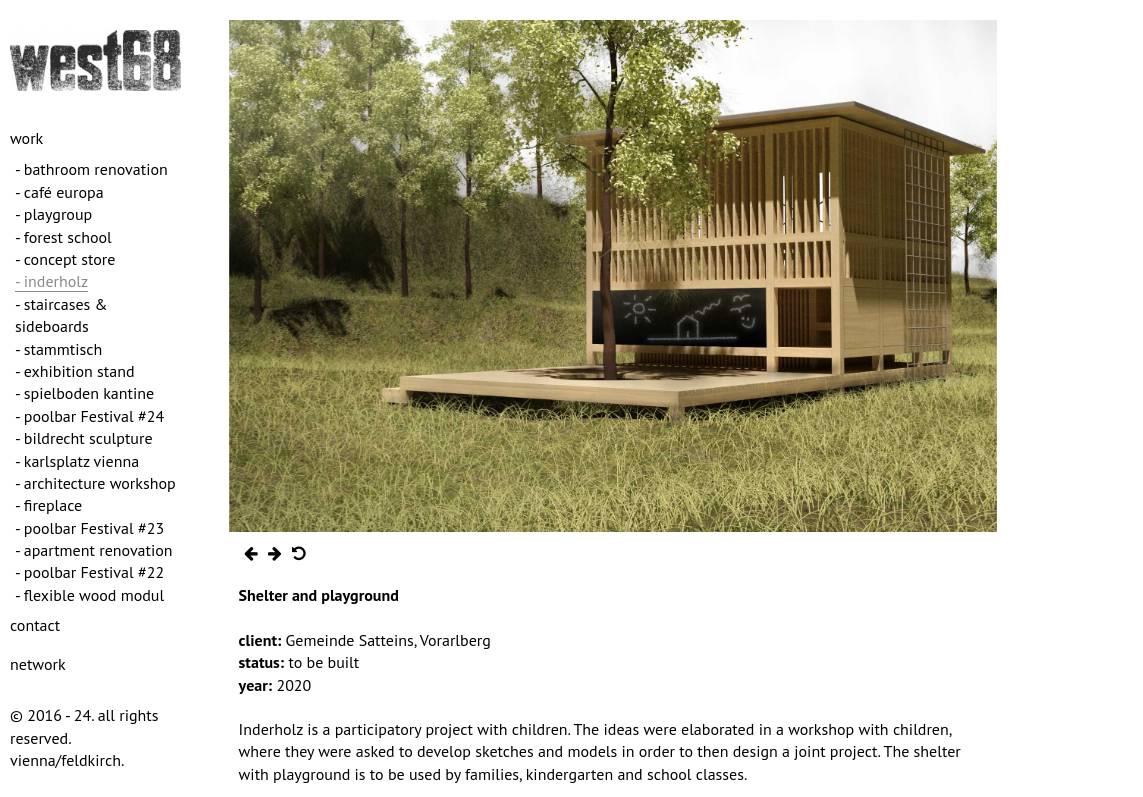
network (38, 664)
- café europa (59, 192)
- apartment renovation (94, 550)
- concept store (65, 259)
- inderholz (51, 281)
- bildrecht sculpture (84, 438)
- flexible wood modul (89, 595)
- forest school (63, 237)
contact (35, 625)
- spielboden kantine (84, 393)
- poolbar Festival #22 (89, 572)
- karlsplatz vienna (77, 461)
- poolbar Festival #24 (89, 416)
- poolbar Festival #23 (89, 528)
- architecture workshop (95, 483)
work (26, 138)
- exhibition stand (75, 371)
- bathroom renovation (91, 169)
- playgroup (53, 214)
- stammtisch (58, 349)
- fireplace (48, 505)
